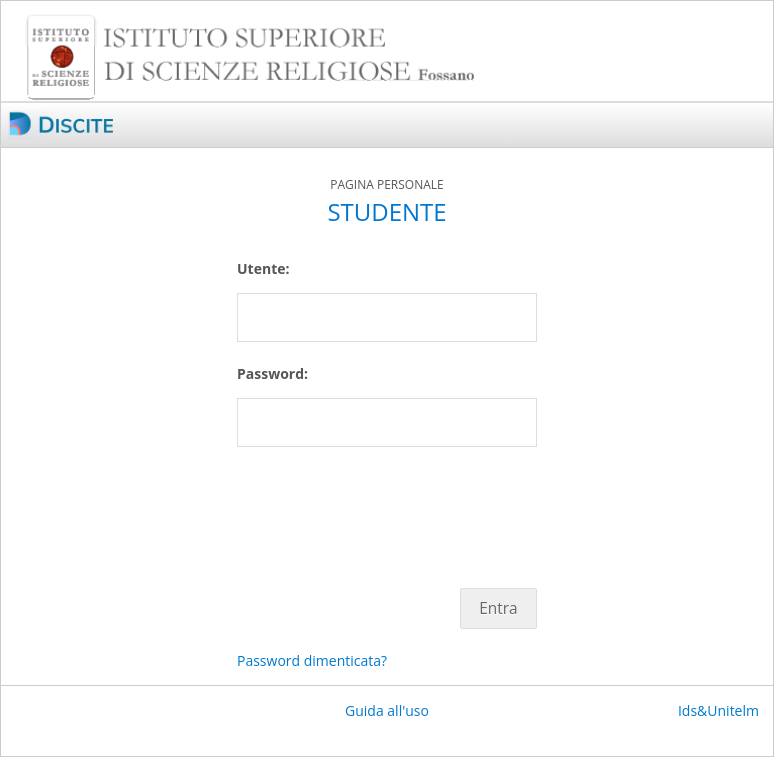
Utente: (263, 268)
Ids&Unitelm (718, 710)
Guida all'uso (387, 710)
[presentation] (389, 507)
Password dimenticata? (312, 660)
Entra (498, 608)
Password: (272, 373)
